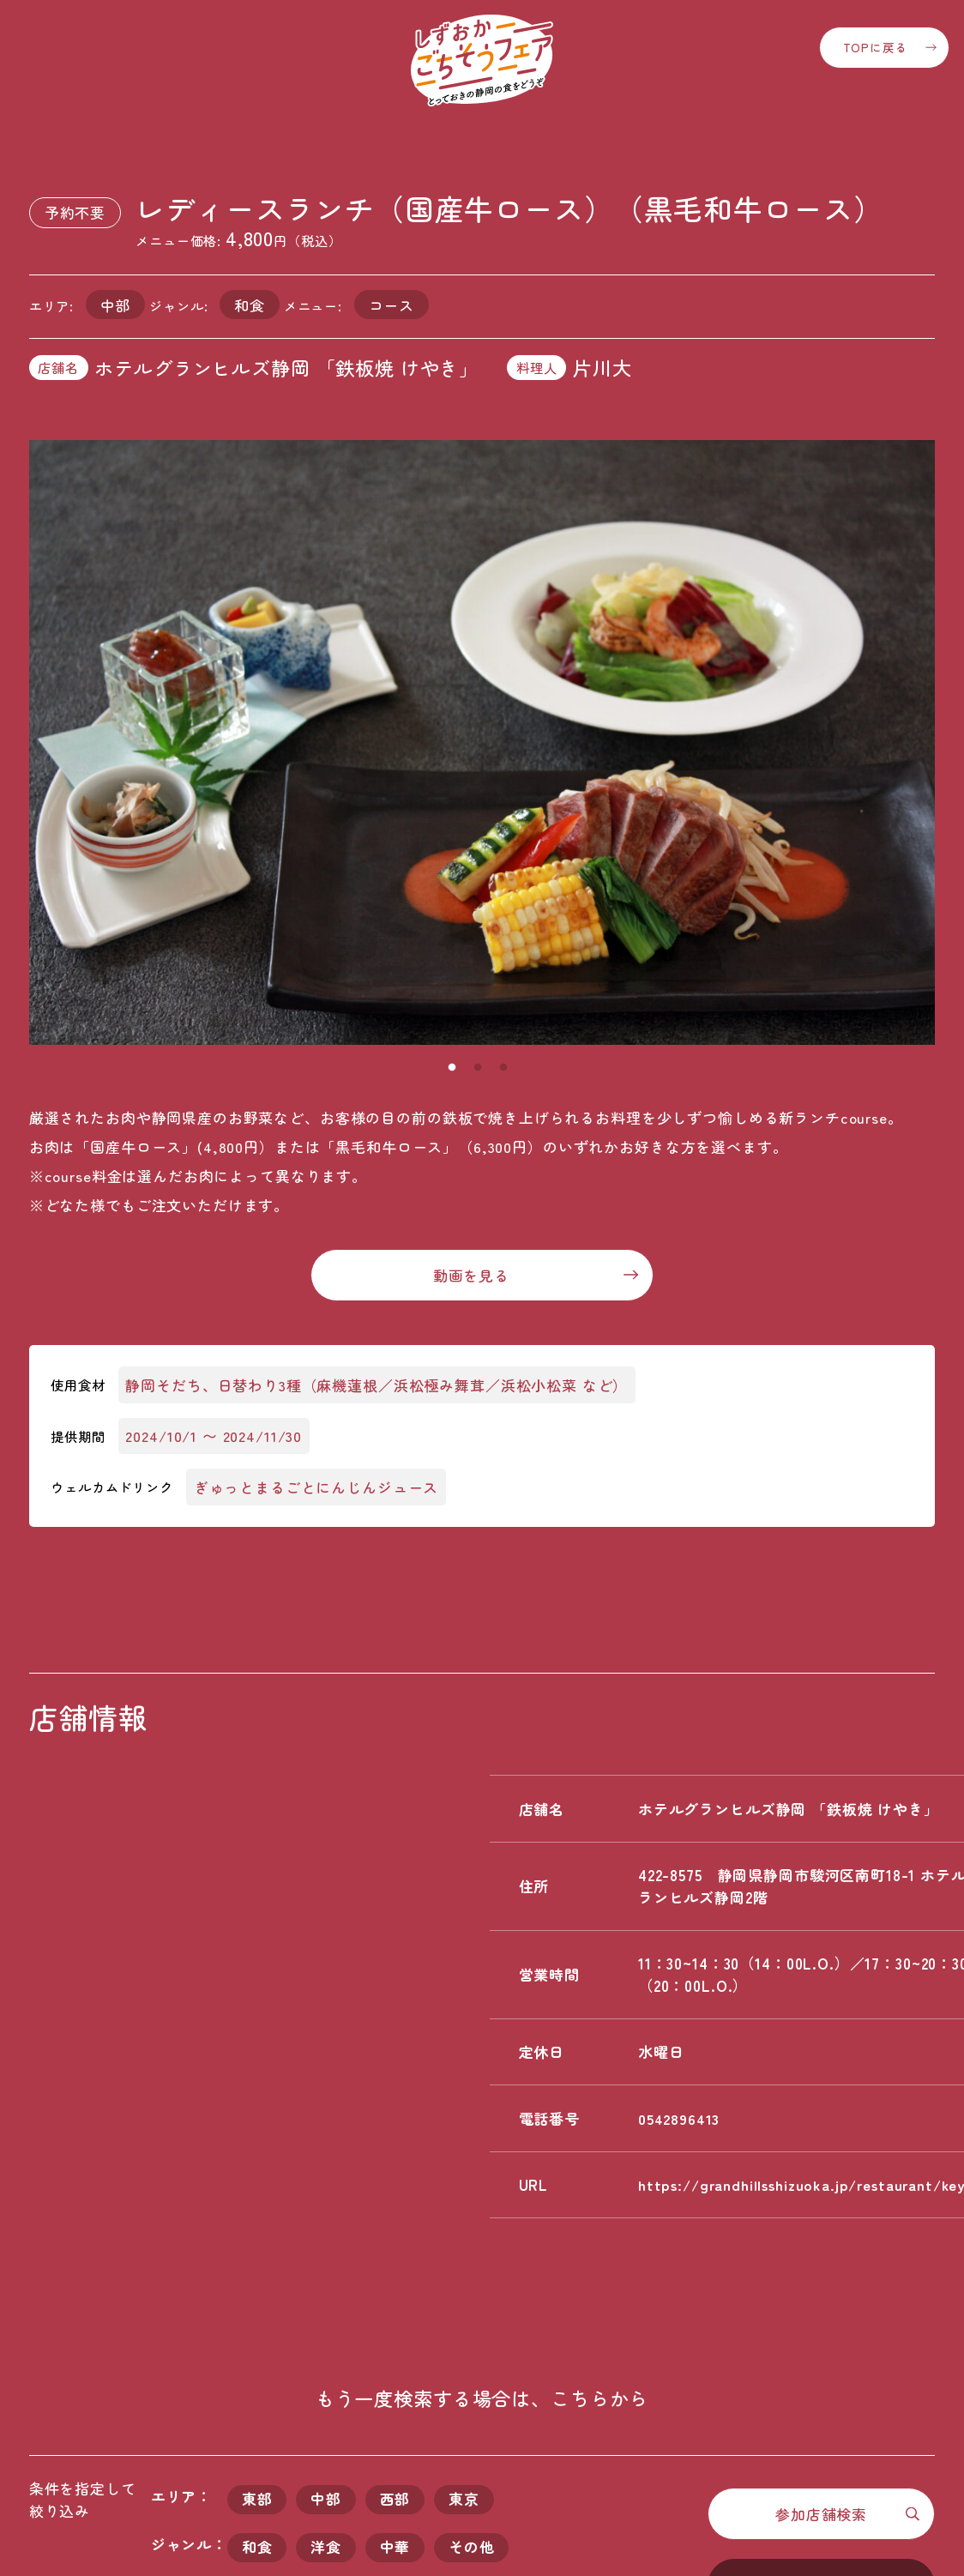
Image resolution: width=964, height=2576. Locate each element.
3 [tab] (503, 1068)
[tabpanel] (482, 742)
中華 (395, 2548)
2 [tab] (477, 1068)
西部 (395, 2500)
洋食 (325, 2548)
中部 (325, 2500)
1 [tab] (452, 1068)
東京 (464, 2500)
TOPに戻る (874, 47)
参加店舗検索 (821, 2514)
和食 (257, 2548)
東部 (257, 2500)
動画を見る (471, 1275)
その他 (472, 2548)
